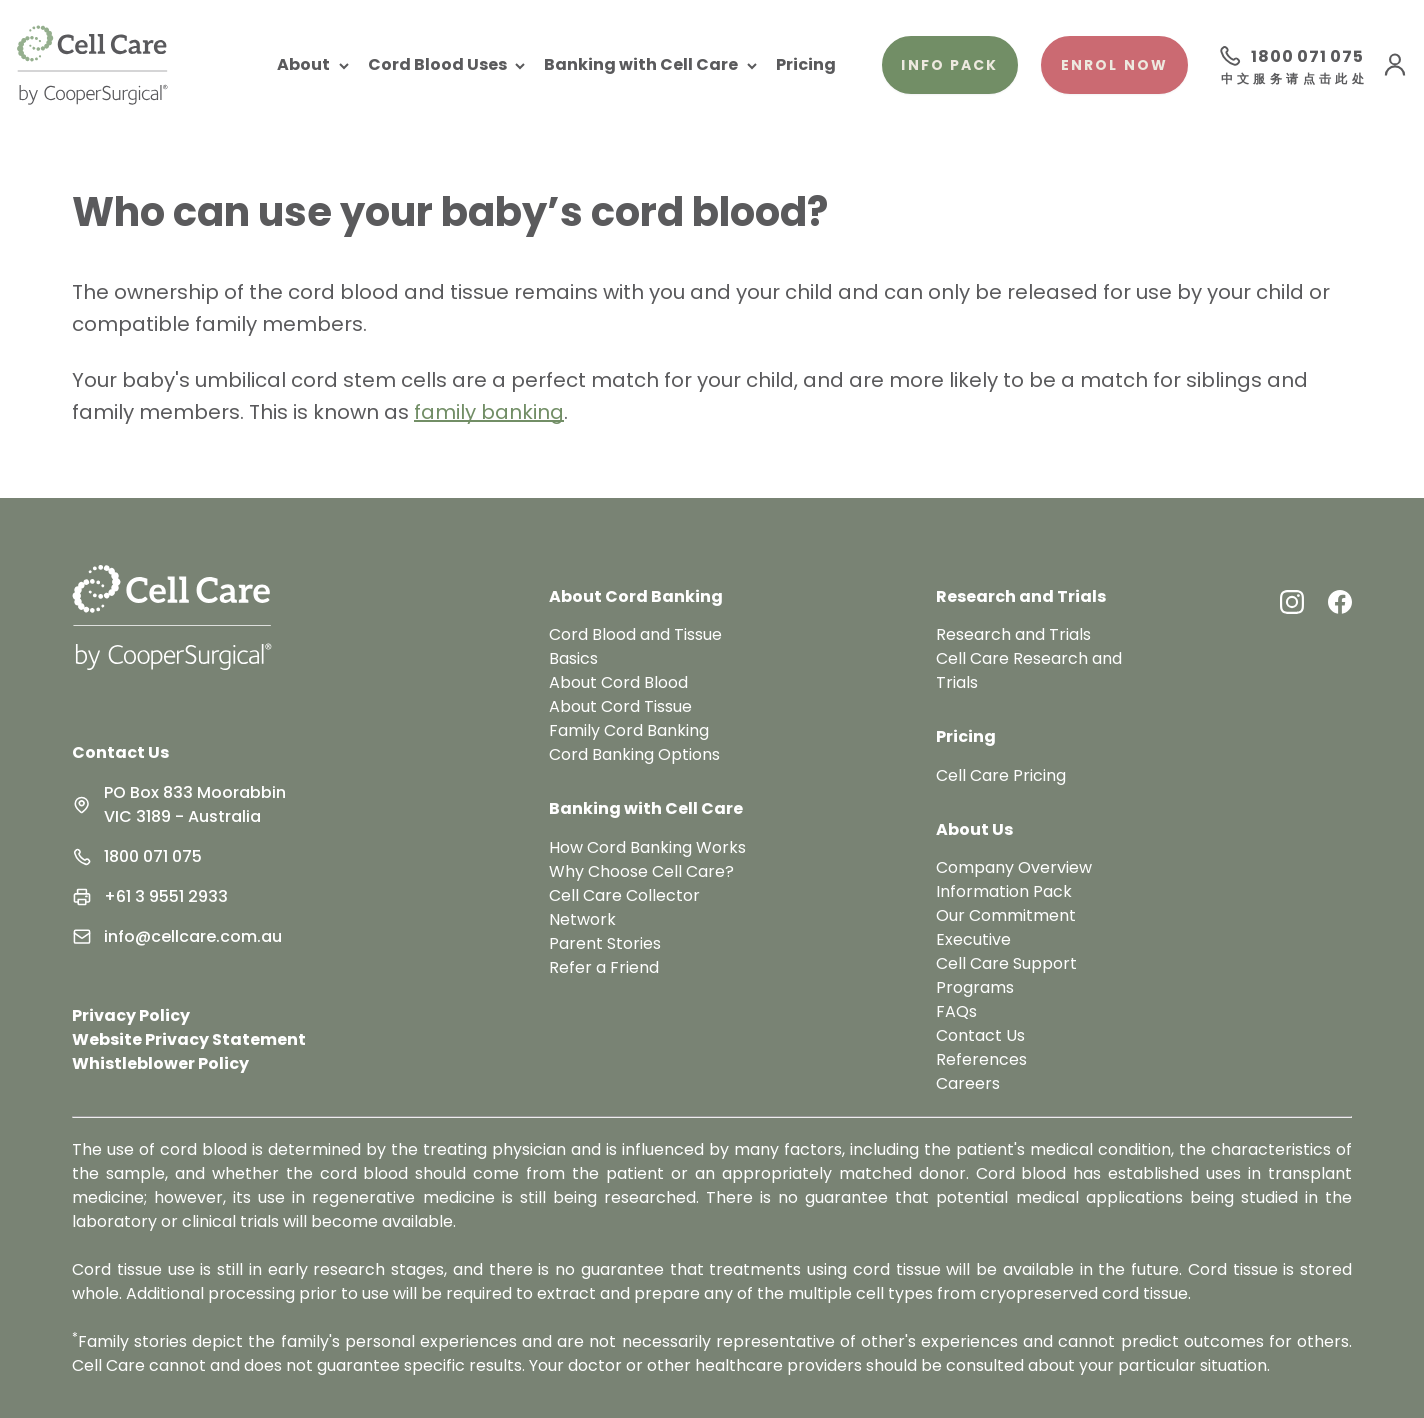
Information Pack (1004, 891)
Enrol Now (1114, 65)
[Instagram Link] (1292, 602)
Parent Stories (605, 943)
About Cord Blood (618, 682)
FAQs (956, 1011)
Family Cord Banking (629, 730)
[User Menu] (1395, 65)
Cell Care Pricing (1001, 775)
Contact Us (120, 752)
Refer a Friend (604, 967)
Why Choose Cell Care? (641, 871)
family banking (489, 412)
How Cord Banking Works (647, 847)
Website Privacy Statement (189, 1039)
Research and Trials (1013, 634)
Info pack (949, 65)
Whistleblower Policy (160, 1063)
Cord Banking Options (634, 754)
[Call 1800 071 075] (1291, 56)
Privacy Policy (131, 1015)
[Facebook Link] (1340, 602)
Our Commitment (1006, 915)
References (981, 1059)
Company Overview (1014, 867)
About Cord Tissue (620, 706)
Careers (968, 1083)
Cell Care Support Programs (1006, 975)
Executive (973, 939)
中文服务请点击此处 (1292, 80)
